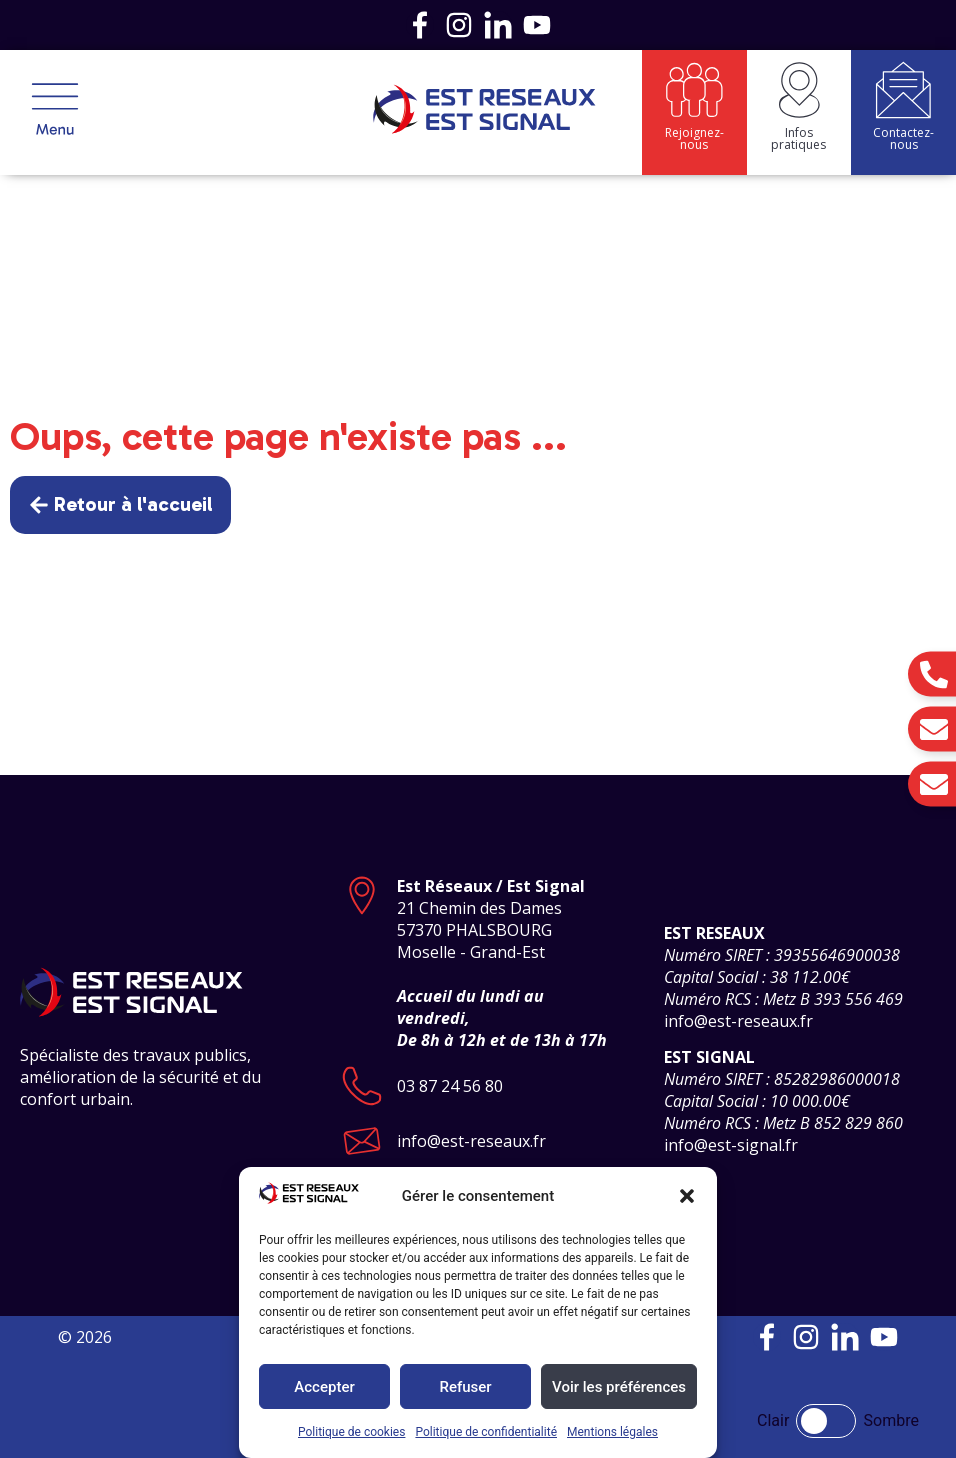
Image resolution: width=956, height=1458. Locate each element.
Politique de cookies (351, 1432)
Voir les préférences (619, 1387)
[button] (687, 1196)
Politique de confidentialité (486, 1432)
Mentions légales (612, 1432)
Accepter (324, 1387)
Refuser (465, 1387)
